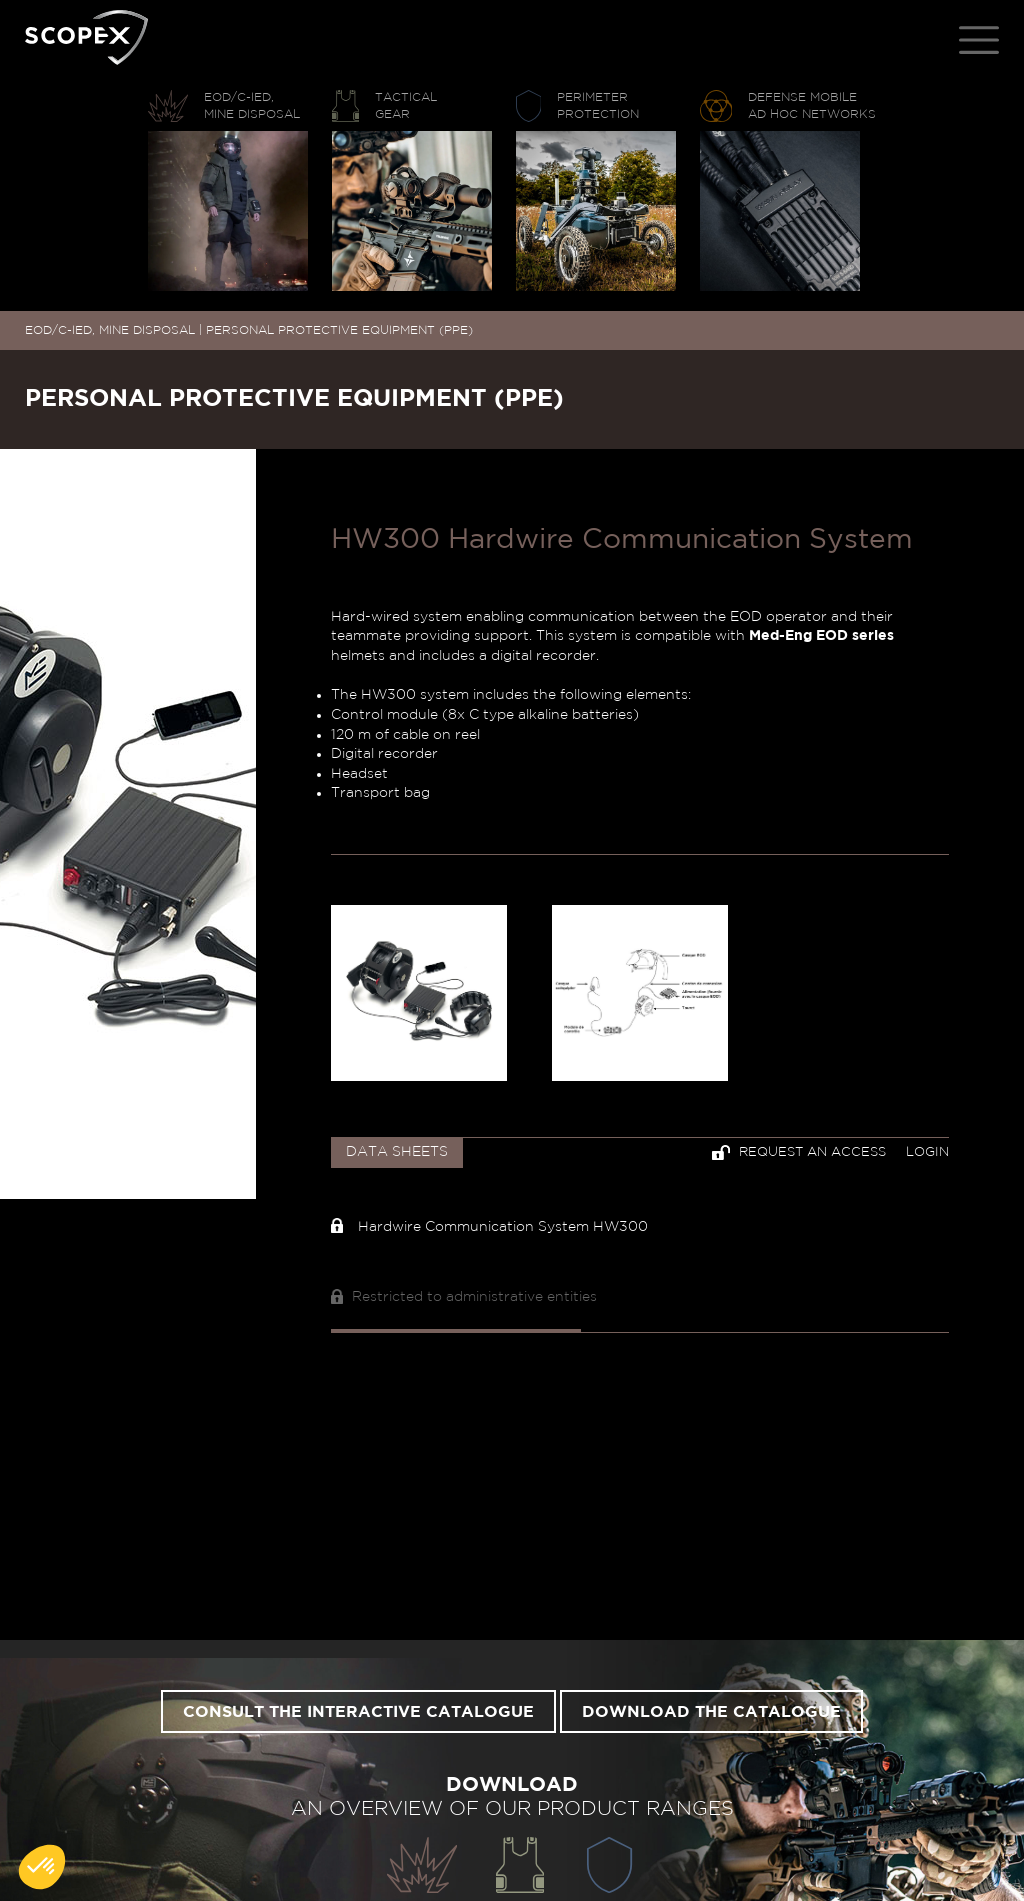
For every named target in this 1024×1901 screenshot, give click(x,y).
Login (927, 1152)
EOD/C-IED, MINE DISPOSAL (110, 330)
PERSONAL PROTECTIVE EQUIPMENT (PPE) (339, 330)
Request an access (799, 1152)
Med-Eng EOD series (821, 636)
